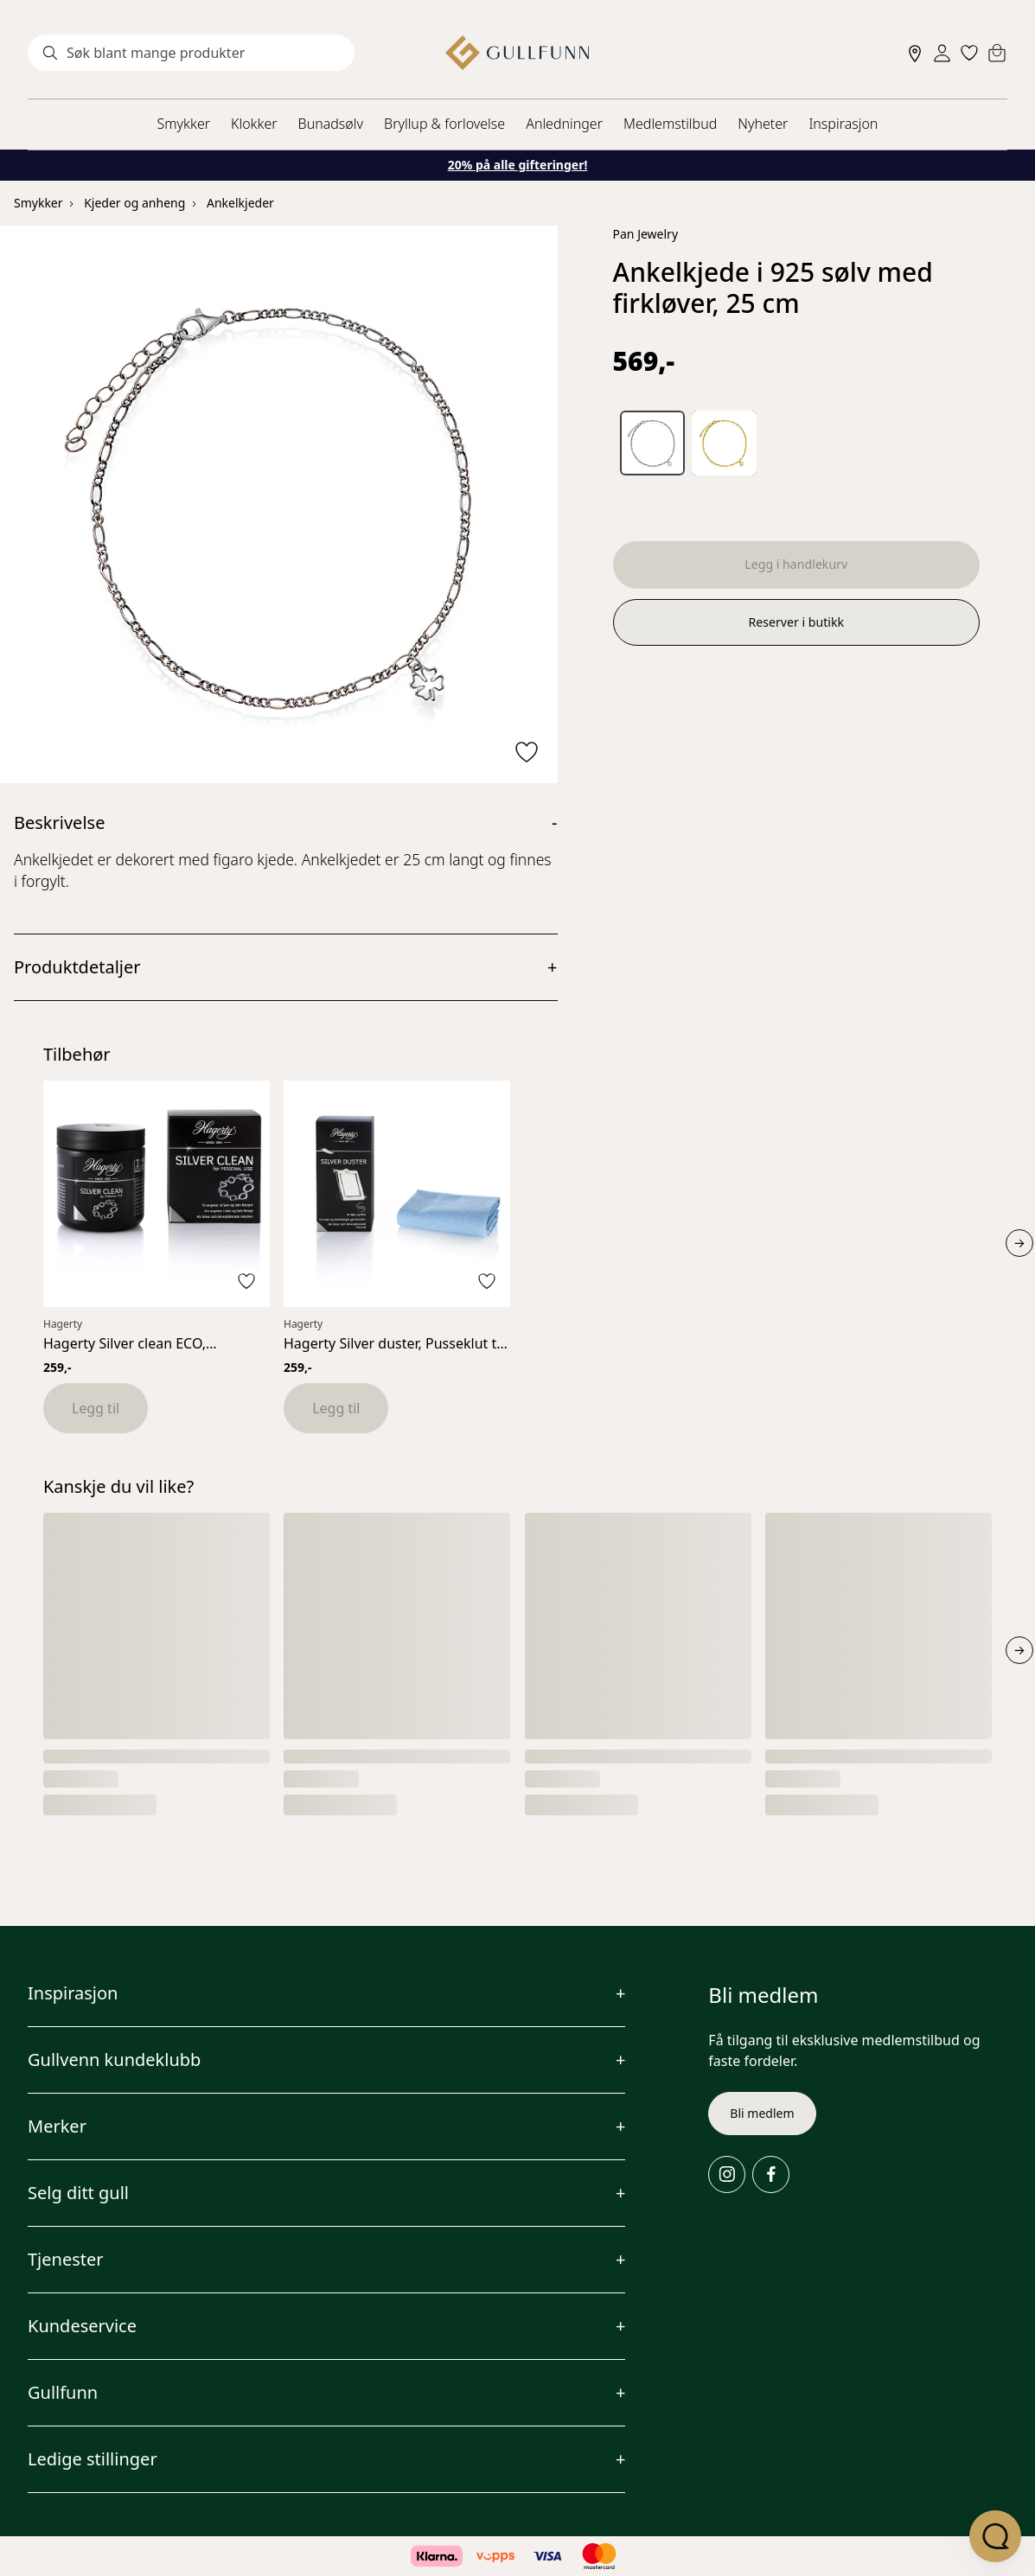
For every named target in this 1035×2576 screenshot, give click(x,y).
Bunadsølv (330, 123)
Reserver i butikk (796, 626)
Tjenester (66, 2259)
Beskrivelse (59, 822)
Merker (57, 2126)
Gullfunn (63, 2392)
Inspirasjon (843, 123)
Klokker (254, 123)
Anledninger (564, 123)
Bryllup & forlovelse (444, 123)
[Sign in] (942, 53)
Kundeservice (82, 2325)
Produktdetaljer (77, 967)
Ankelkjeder (240, 202)
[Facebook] (771, 2174)
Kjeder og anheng (134, 202)
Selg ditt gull (78, 2192)
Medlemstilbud (670, 123)
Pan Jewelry (646, 234)
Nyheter (763, 123)
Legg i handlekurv (796, 566)
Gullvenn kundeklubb (114, 2059)
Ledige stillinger (92, 2459)
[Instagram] (727, 2174)
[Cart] (997, 52)
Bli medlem (762, 2113)
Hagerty (62, 1324)
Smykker (183, 123)
